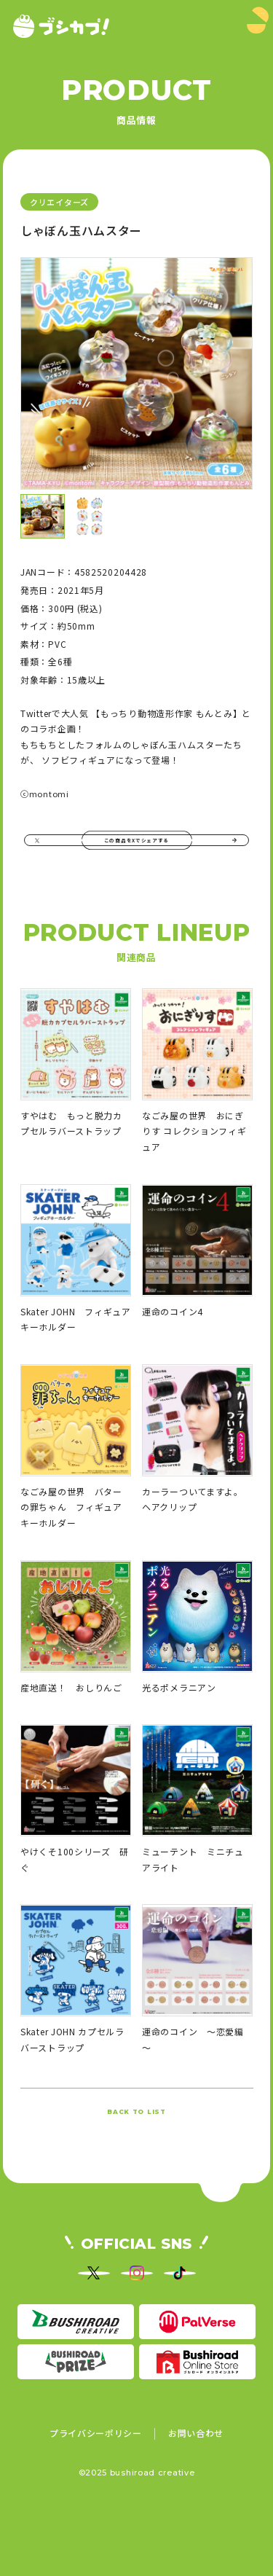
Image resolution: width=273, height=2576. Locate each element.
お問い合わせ (195, 2496)
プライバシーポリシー (96, 2496)
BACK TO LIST (136, 2139)
